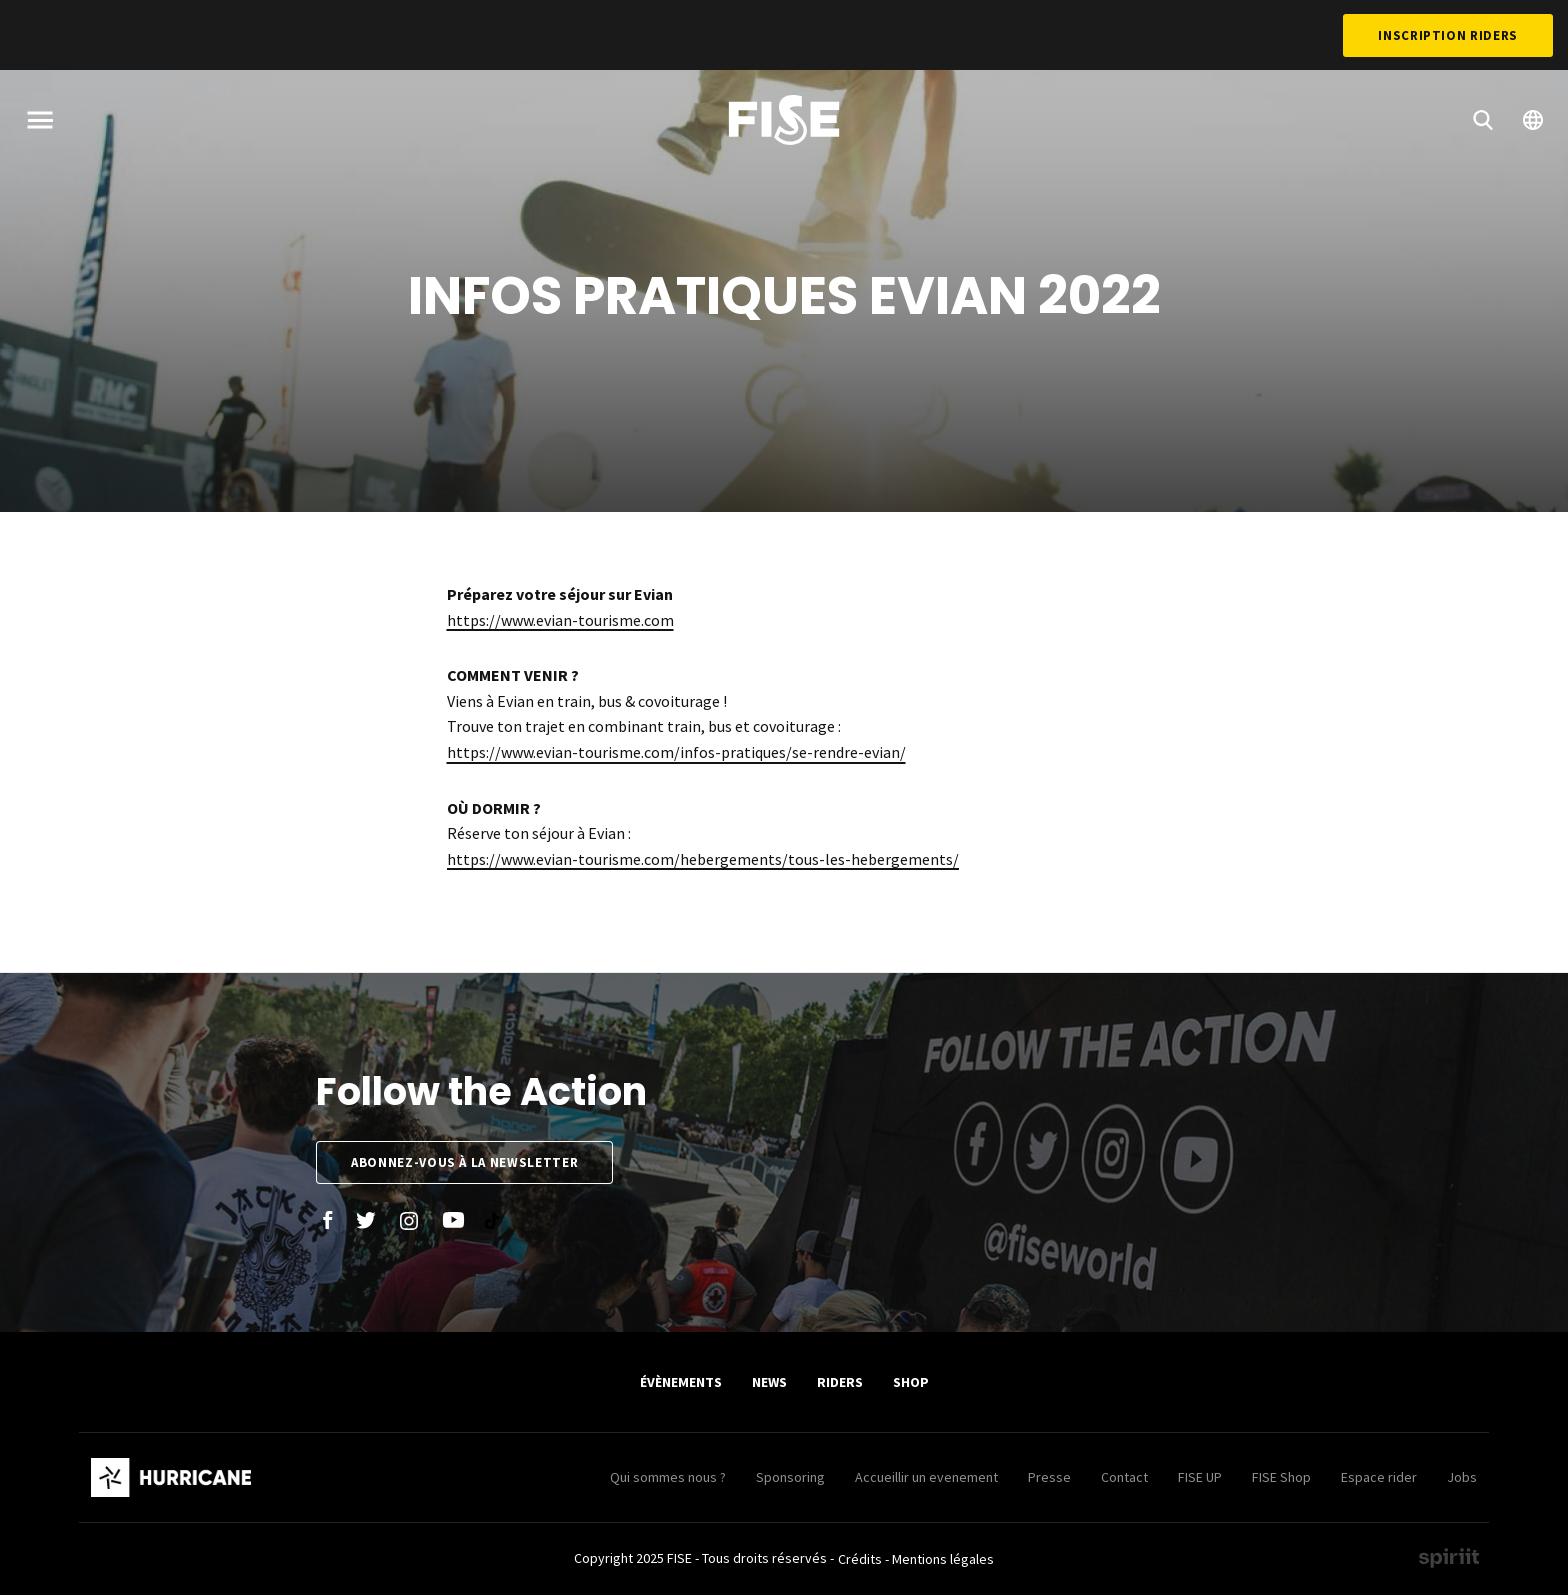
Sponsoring (790, 1477)
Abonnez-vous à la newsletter (464, 1162)
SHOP (911, 1382)
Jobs (1462, 1477)
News (769, 1382)
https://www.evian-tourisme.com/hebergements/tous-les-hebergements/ (703, 859)
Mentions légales (943, 1559)
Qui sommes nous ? (668, 1477)
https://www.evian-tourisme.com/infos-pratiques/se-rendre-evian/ (676, 752)
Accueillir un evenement (926, 1477)
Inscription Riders (1448, 35)
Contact (1124, 1477)
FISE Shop (1281, 1477)
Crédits (860, 1559)
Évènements (681, 1382)
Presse (1049, 1477)
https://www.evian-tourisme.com (560, 620)
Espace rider (1379, 1477)
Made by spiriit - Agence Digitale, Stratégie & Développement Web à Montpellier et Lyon (1449, 1558)
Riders (840, 1382)
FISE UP (1200, 1477)
